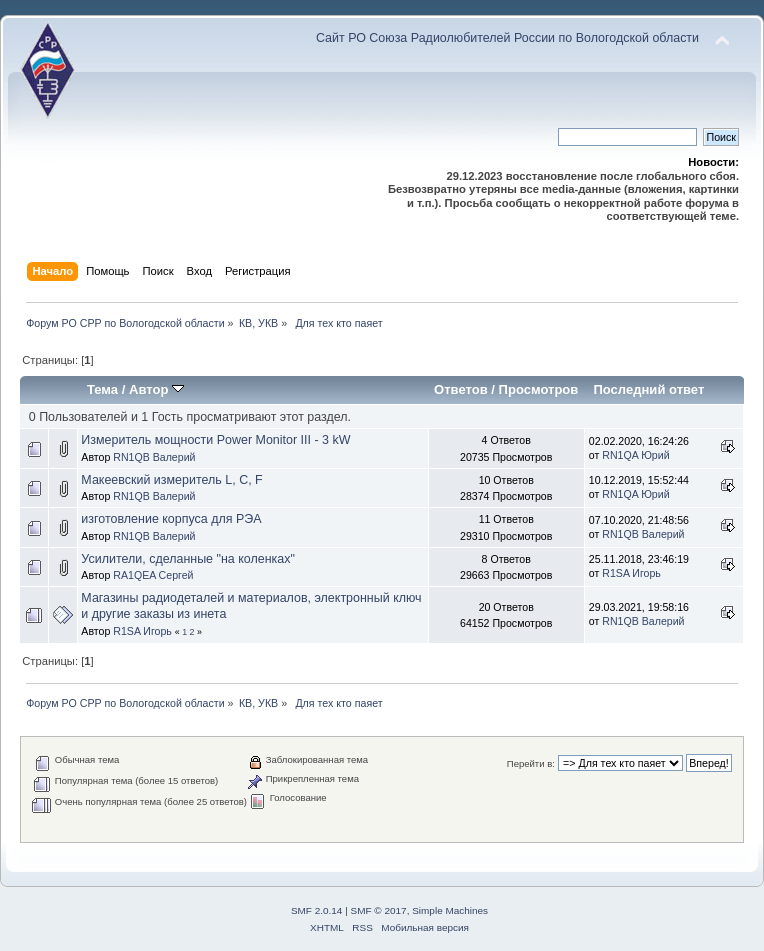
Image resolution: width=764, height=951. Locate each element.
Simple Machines (450, 910)
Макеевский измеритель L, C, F (171, 480)
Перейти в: (531, 763)
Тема (102, 389)
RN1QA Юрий (635, 455)
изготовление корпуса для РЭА (171, 519)
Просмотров (539, 389)
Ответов (461, 389)
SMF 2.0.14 (317, 910)
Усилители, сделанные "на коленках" (188, 559)
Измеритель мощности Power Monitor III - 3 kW (215, 440)
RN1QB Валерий (154, 457)
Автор (156, 389)
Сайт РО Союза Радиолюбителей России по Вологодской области (507, 38)
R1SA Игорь (631, 573)
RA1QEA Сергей (153, 575)
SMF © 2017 (379, 910)
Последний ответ (648, 389)
